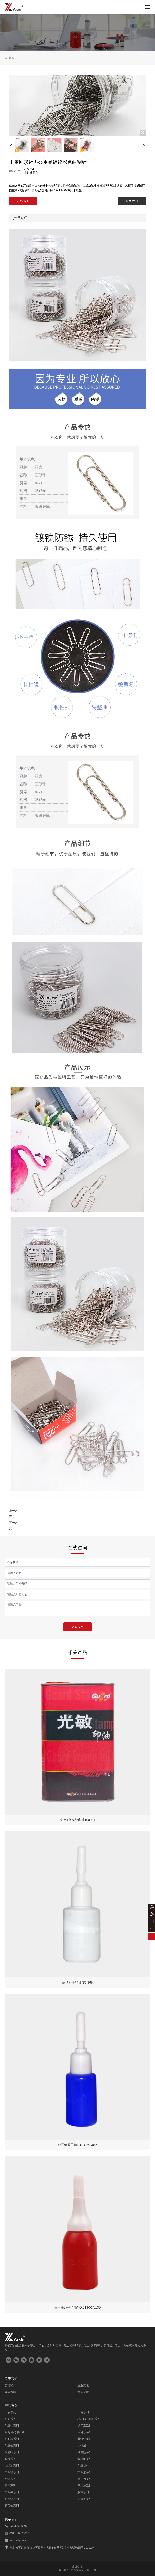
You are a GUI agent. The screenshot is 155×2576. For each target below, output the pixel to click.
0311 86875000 (19, 2533)
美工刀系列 (85, 2479)
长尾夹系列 (85, 2499)
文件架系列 (85, 2472)
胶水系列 (10, 2459)
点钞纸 (82, 2445)
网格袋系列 (85, 2485)
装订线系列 (85, 2439)
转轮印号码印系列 (89, 2418)
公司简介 (10, 2385)
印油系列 (10, 2412)
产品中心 (29, 169)
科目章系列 (85, 2432)
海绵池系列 (12, 2465)
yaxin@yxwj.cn (18, 2540)
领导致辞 (10, 2392)
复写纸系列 (85, 2459)
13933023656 (18, 2525)
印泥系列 (10, 2418)
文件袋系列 (12, 2492)
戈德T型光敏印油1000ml (77, 1820)
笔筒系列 (10, 2479)
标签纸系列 (12, 2452)
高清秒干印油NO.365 (77, 1982)
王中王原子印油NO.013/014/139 (77, 2307)
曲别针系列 (31, 172)
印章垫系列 (12, 2425)
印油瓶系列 (12, 2439)
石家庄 (85, 2570)
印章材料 (83, 2465)
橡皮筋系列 (85, 2452)
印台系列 (83, 2412)
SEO (93, 2570)
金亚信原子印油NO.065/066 (77, 2145)
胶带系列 (83, 2492)
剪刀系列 (10, 2485)
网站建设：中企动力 (70, 2570)
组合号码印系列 (14, 2432)
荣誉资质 (83, 2392)
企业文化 (83, 2385)
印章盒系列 (12, 2445)
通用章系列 (85, 2425)
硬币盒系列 (12, 2505)
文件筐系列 (12, 2472)
